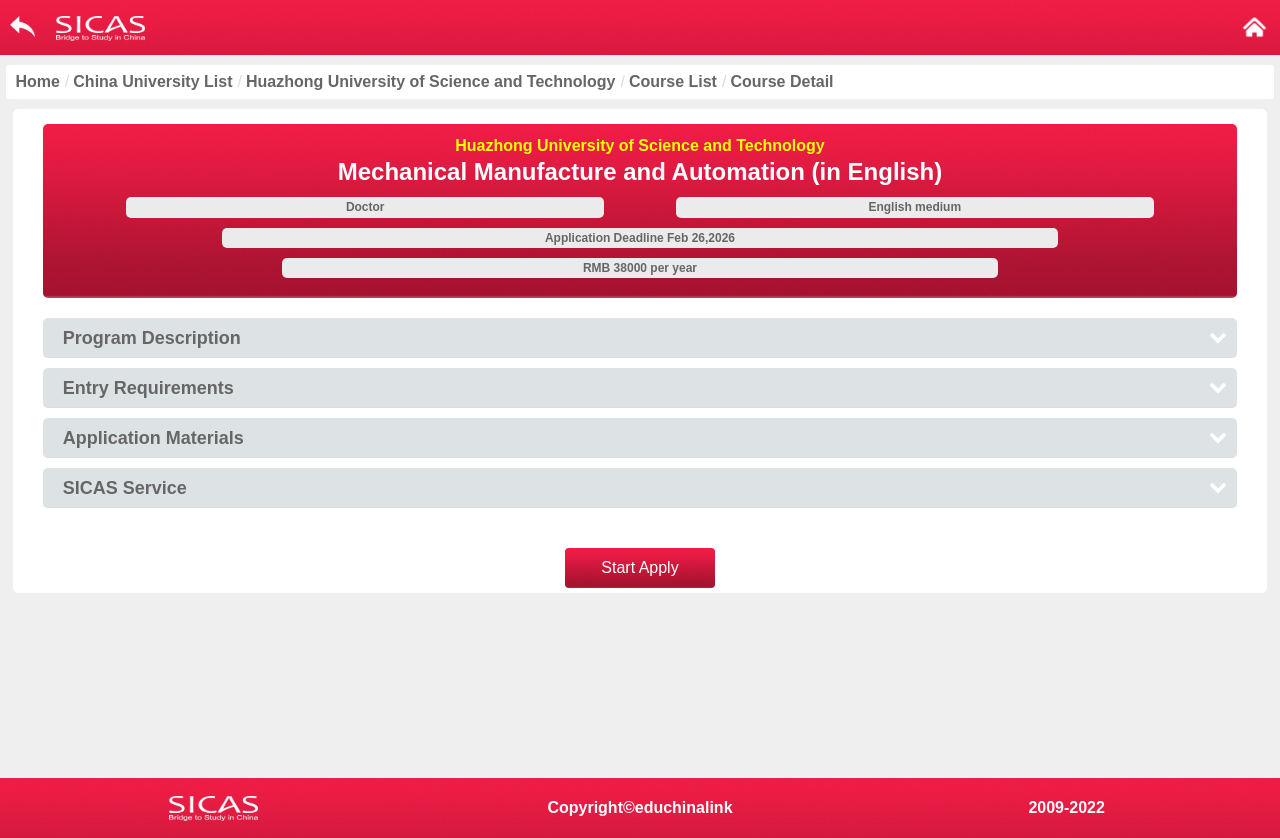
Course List (673, 81)
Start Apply (639, 567)
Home (37, 81)
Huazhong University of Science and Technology (431, 81)
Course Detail (781, 81)
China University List (152, 81)
